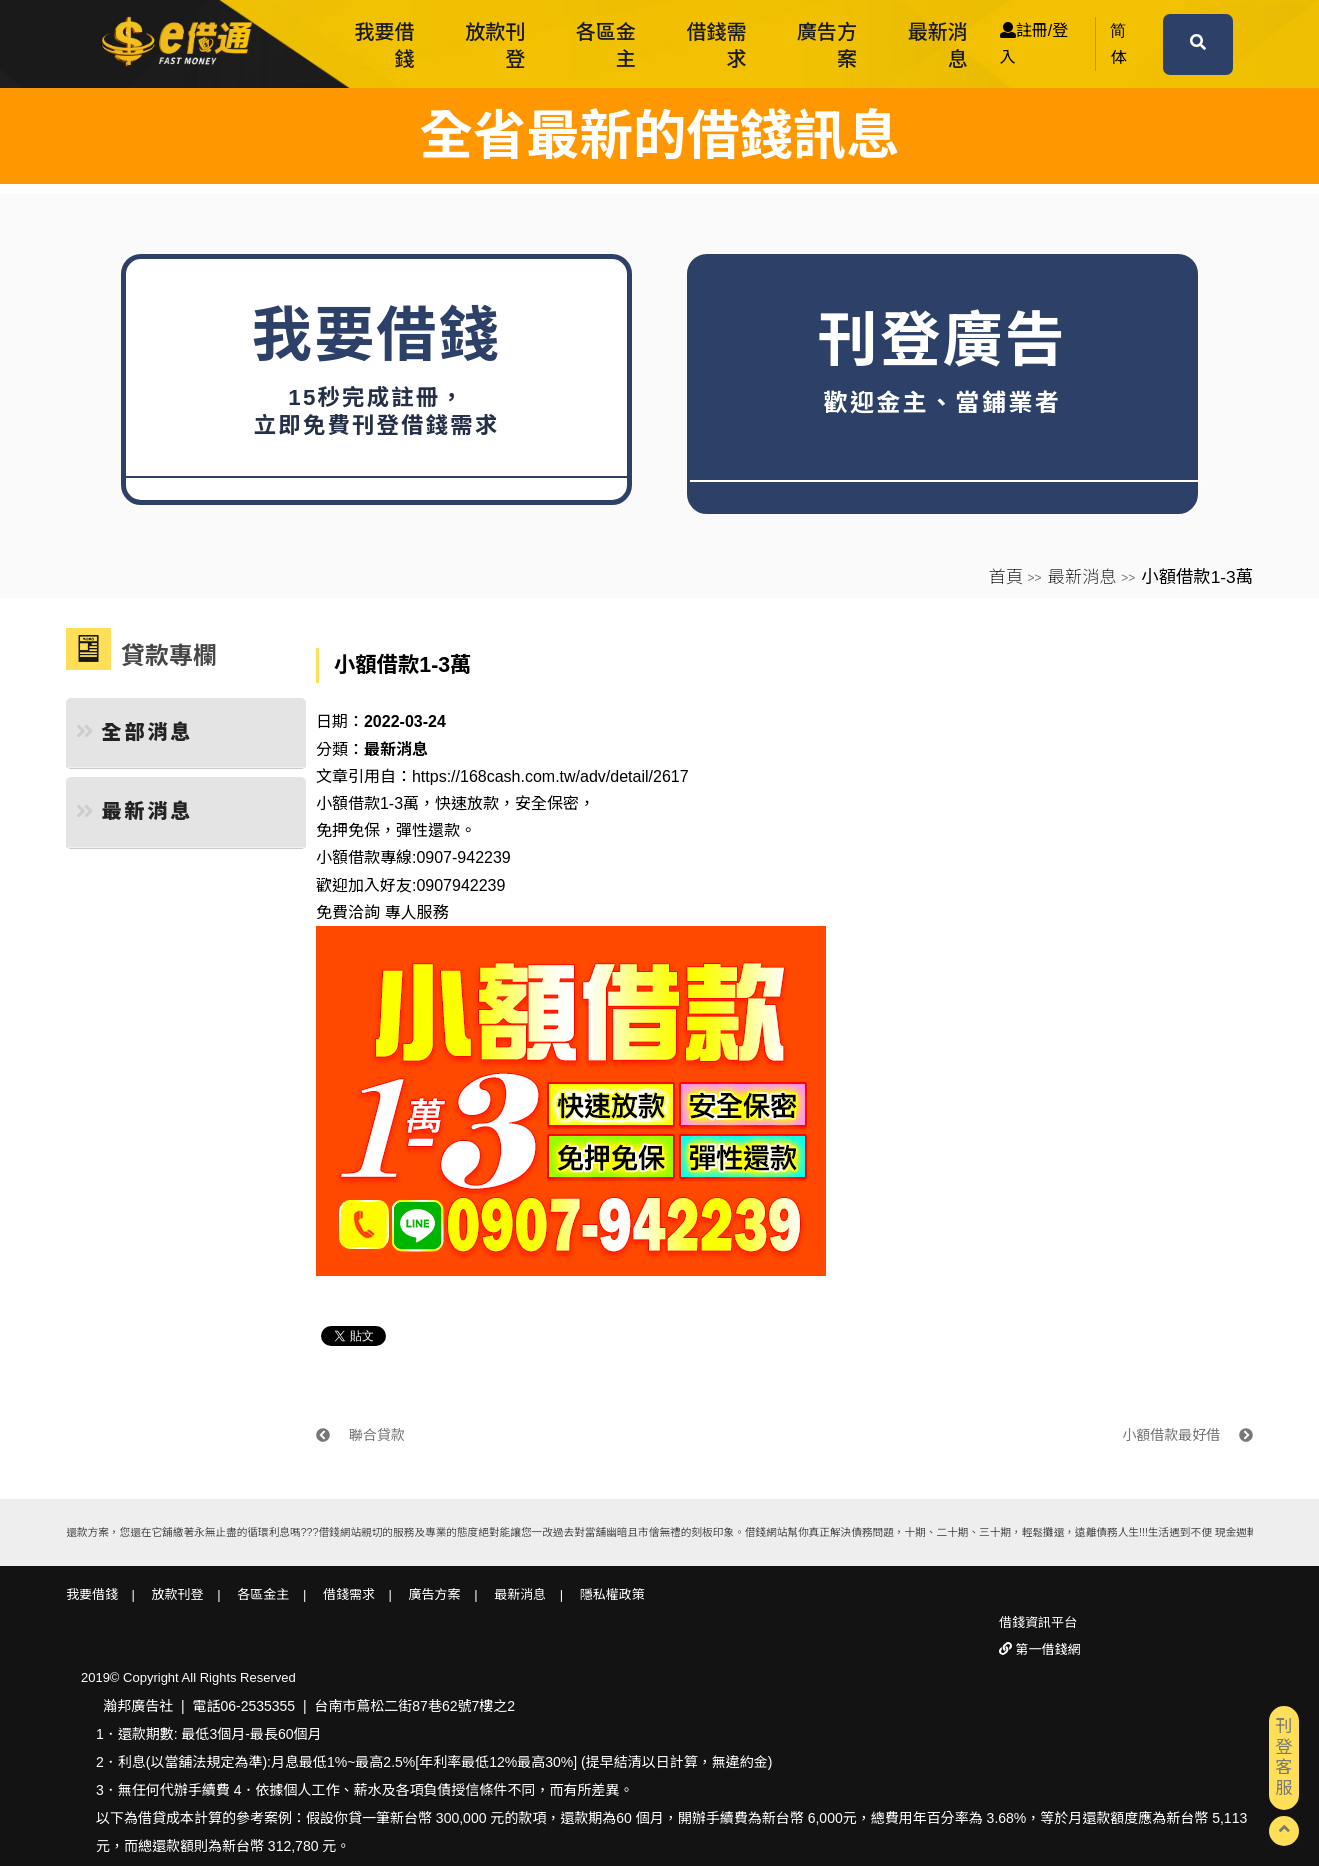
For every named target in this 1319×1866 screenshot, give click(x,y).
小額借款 (348, 857)
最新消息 (938, 45)
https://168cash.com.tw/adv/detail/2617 (550, 776)
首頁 (1005, 577)
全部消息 (135, 732)
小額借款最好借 (1187, 1435)
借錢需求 (716, 45)
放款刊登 (495, 45)
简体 (1118, 44)
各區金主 (606, 45)
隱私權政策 (612, 1594)
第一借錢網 (1046, 1649)
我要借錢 (385, 45)
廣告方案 (827, 45)
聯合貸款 (360, 1435)
